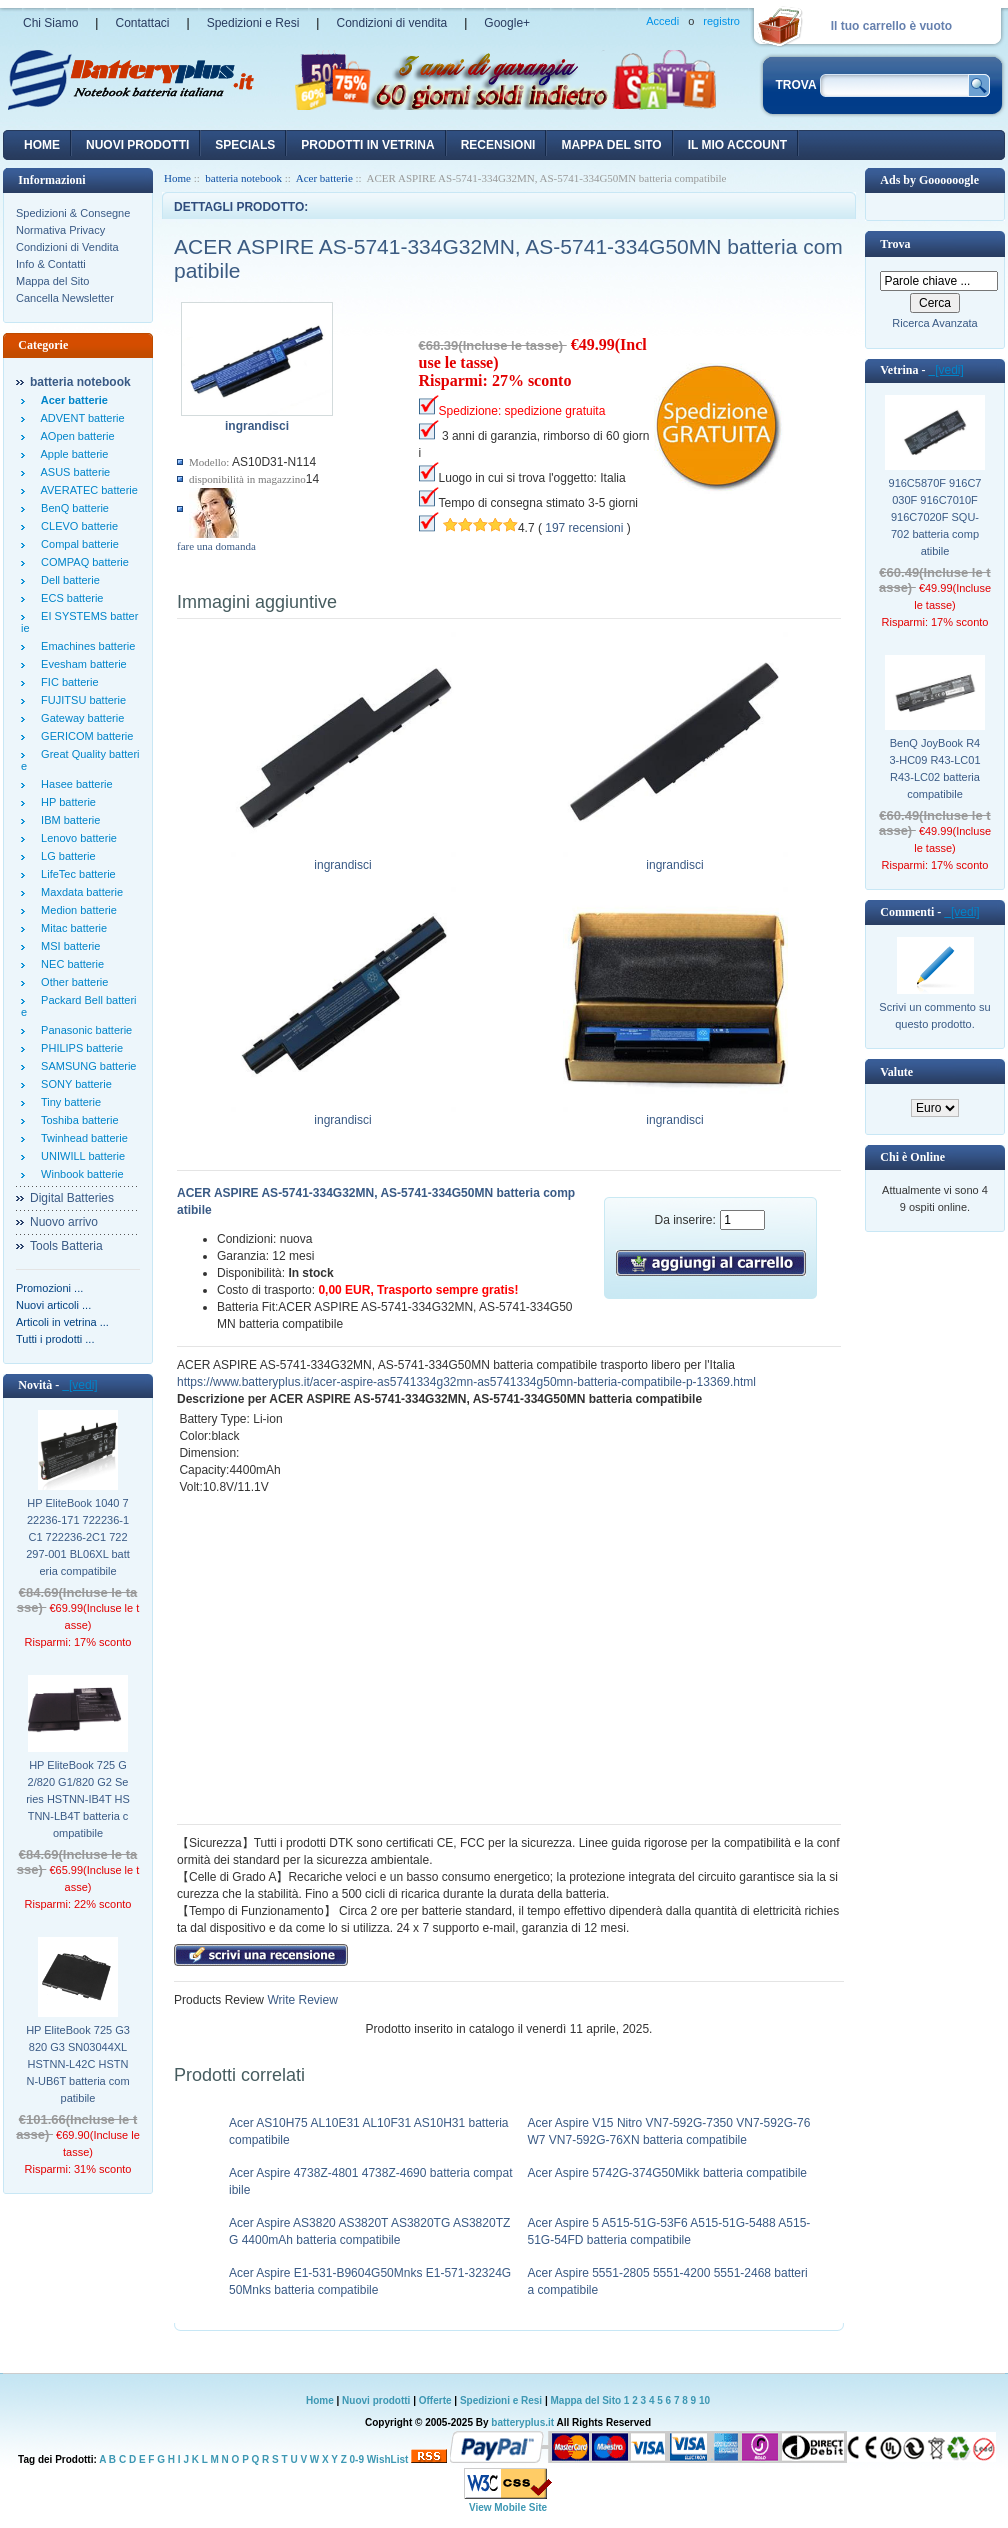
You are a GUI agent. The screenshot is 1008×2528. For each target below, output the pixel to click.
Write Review (301, 2000)
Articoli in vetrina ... (62, 1322)
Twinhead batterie (81, 1138)
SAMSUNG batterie (85, 1066)
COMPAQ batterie (82, 562)
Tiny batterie (68, 1102)
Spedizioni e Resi (253, 23)
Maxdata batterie (79, 892)
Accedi (662, 21)
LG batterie (65, 856)
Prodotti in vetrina (367, 145)
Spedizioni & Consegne (73, 213)
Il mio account (737, 145)
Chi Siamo (50, 23)
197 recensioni (584, 528)
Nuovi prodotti (376, 2400)
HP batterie (65, 802)
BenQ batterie (72, 508)
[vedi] (79, 1385)
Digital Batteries (72, 1198)
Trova (895, 244)
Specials (245, 145)
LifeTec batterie (75, 874)
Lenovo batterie (76, 838)
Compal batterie (77, 544)
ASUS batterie (72, 472)
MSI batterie (67, 946)
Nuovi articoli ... (53, 1305)
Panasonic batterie (83, 1030)
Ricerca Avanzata (934, 323)
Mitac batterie (71, 928)
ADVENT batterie (80, 418)
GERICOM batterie (84, 736)
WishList (388, 2459)
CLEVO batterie (76, 526)
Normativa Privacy (60, 230)
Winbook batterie (79, 1174)
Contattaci (142, 23)
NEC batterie (69, 964)
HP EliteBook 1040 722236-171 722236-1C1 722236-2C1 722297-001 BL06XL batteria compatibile (78, 1537)
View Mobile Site (508, 2507)
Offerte (437, 2400)
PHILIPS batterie (79, 1048)
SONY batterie (73, 1084)
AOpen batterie (75, 436)
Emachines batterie (85, 646)
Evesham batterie (81, 664)
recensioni (498, 145)
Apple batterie (71, 454)
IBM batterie (67, 820)
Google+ (507, 23)
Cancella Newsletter (65, 298)
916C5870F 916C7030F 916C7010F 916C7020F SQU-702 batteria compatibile (935, 517)
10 (704, 2400)
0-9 (357, 2459)
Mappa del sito (611, 145)
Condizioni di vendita (391, 23)
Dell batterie (67, 580)
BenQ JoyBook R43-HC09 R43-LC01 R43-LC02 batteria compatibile (934, 768)
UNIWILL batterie (80, 1156)
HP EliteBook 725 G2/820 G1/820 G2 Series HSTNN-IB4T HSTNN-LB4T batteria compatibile (78, 1799)
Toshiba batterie (77, 1120)
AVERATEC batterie (86, 490)
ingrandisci (343, 859)
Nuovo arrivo (64, 1222)
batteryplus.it (523, 2422)
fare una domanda (216, 546)
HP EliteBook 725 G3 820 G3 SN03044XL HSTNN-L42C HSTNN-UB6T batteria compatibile (78, 2064)
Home (42, 145)
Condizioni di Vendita (67, 247)
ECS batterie (69, 598)
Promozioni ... (49, 1288)
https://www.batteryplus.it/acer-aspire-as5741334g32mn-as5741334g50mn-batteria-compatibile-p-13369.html (466, 1382)
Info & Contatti (51, 264)
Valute (896, 1072)
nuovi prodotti (137, 145)
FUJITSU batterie (80, 700)
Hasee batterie (74, 784)
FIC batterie (67, 682)
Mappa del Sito (52, 281)
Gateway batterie (79, 718)
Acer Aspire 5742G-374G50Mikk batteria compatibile (667, 2173)
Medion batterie (76, 910)
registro (721, 21)
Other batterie (71, 982)
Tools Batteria (66, 1246)
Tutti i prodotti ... (55, 1339)
